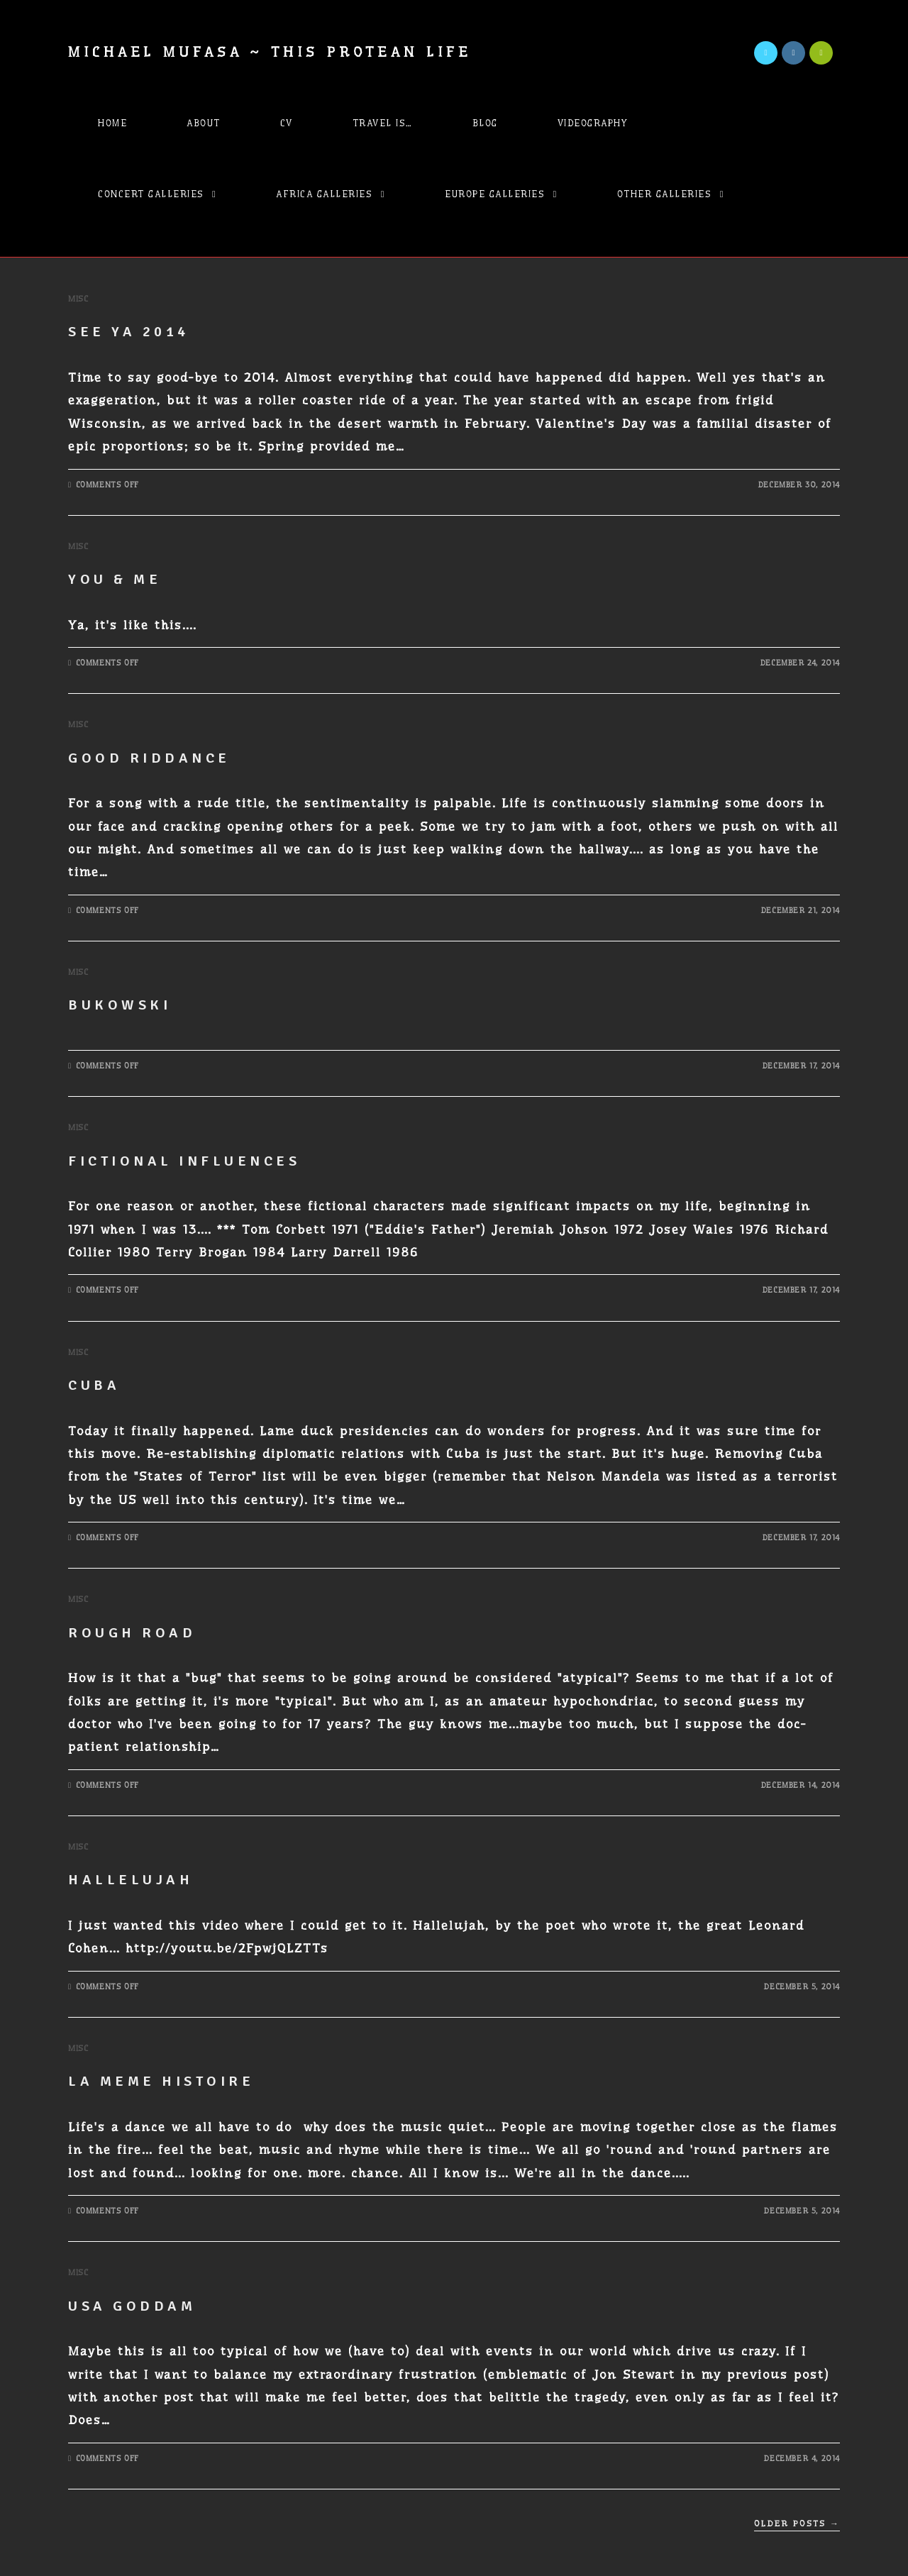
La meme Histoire (161, 2081)
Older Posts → (797, 2523)
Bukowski (119, 1005)
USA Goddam (132, 2306)
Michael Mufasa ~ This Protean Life (270, 52)
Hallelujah (130, 1880)
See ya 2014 (128, 332)
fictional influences (184, 1161)
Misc (78, 299)
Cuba (94, 1385)
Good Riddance (149, 758)
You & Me (114, 579)
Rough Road (132, 1633)
